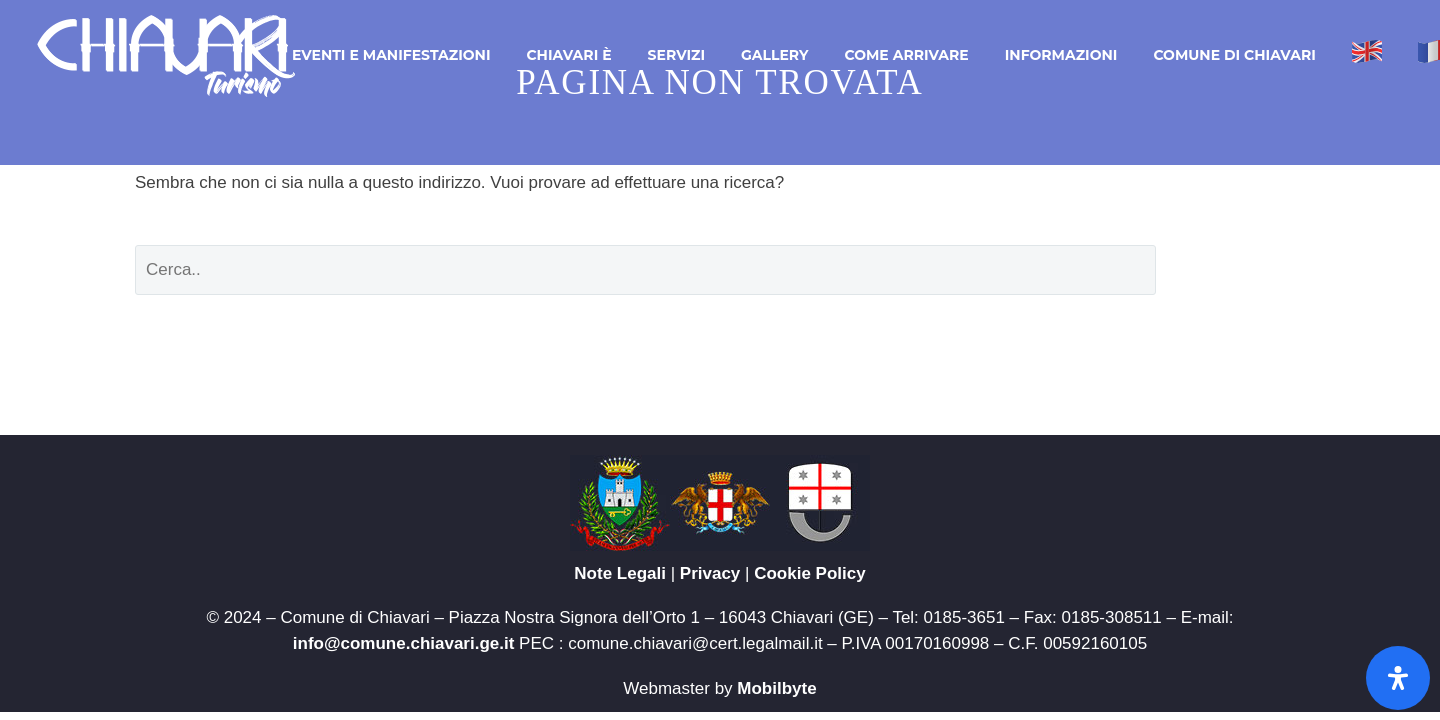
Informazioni (1061, 55)
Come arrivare (906, 55)
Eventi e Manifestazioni (391, 55)
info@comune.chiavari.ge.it (404, 643)
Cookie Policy (809, 573)
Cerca (1245, 269)
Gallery (774, 55)
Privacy (710, 573)
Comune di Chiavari (1234, 55)
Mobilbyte (776, 688)
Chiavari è (568, 55)
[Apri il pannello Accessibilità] (1398, 678)
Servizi (676, 55)
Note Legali (620, 573)
